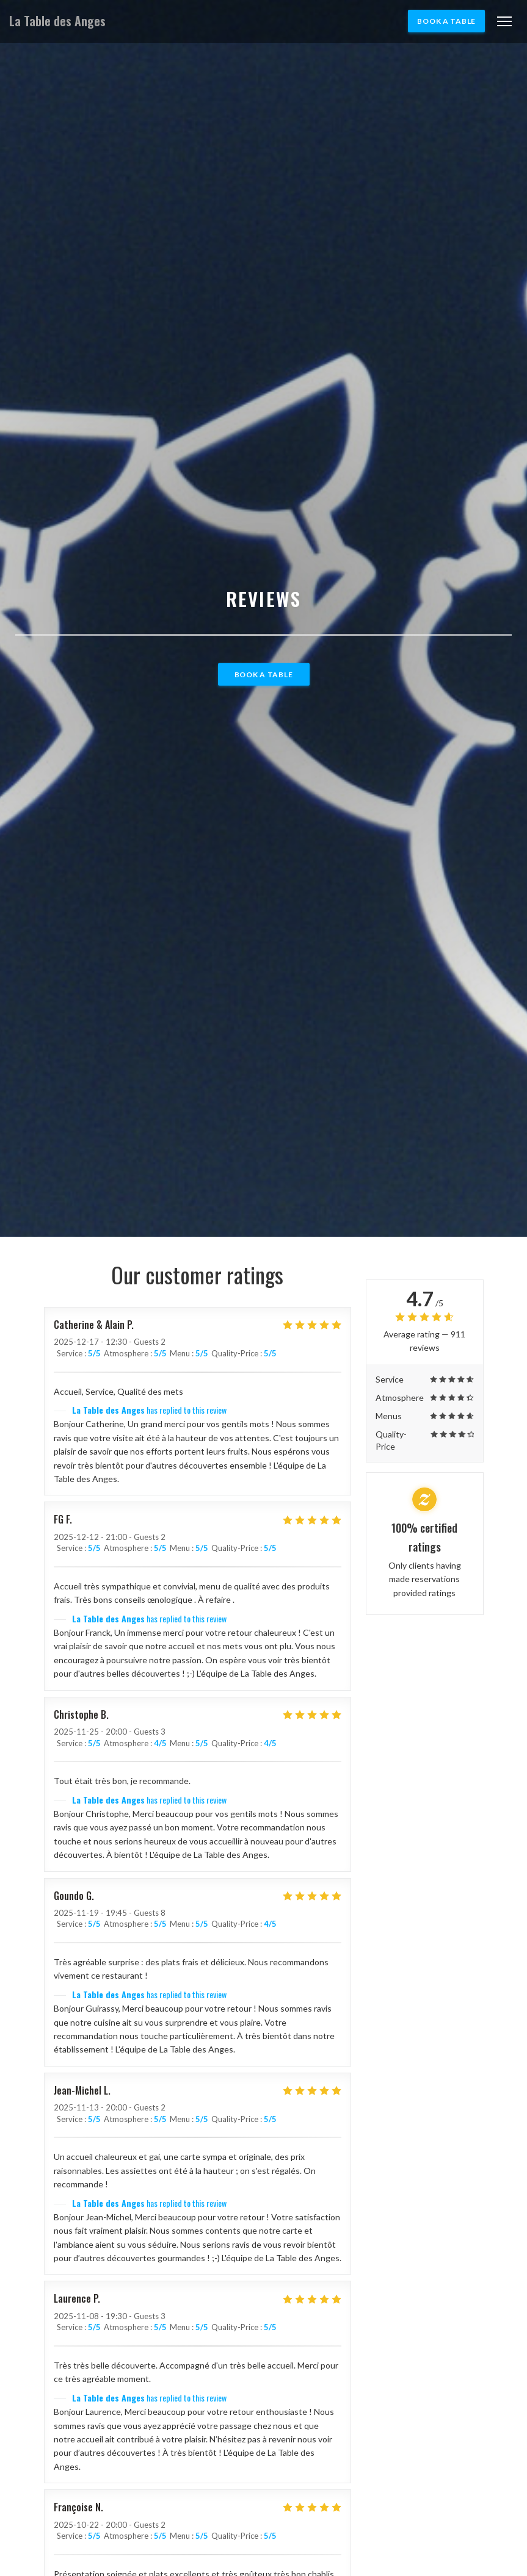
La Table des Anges (57, 21)
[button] (504, 21)
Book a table (446, 21)
